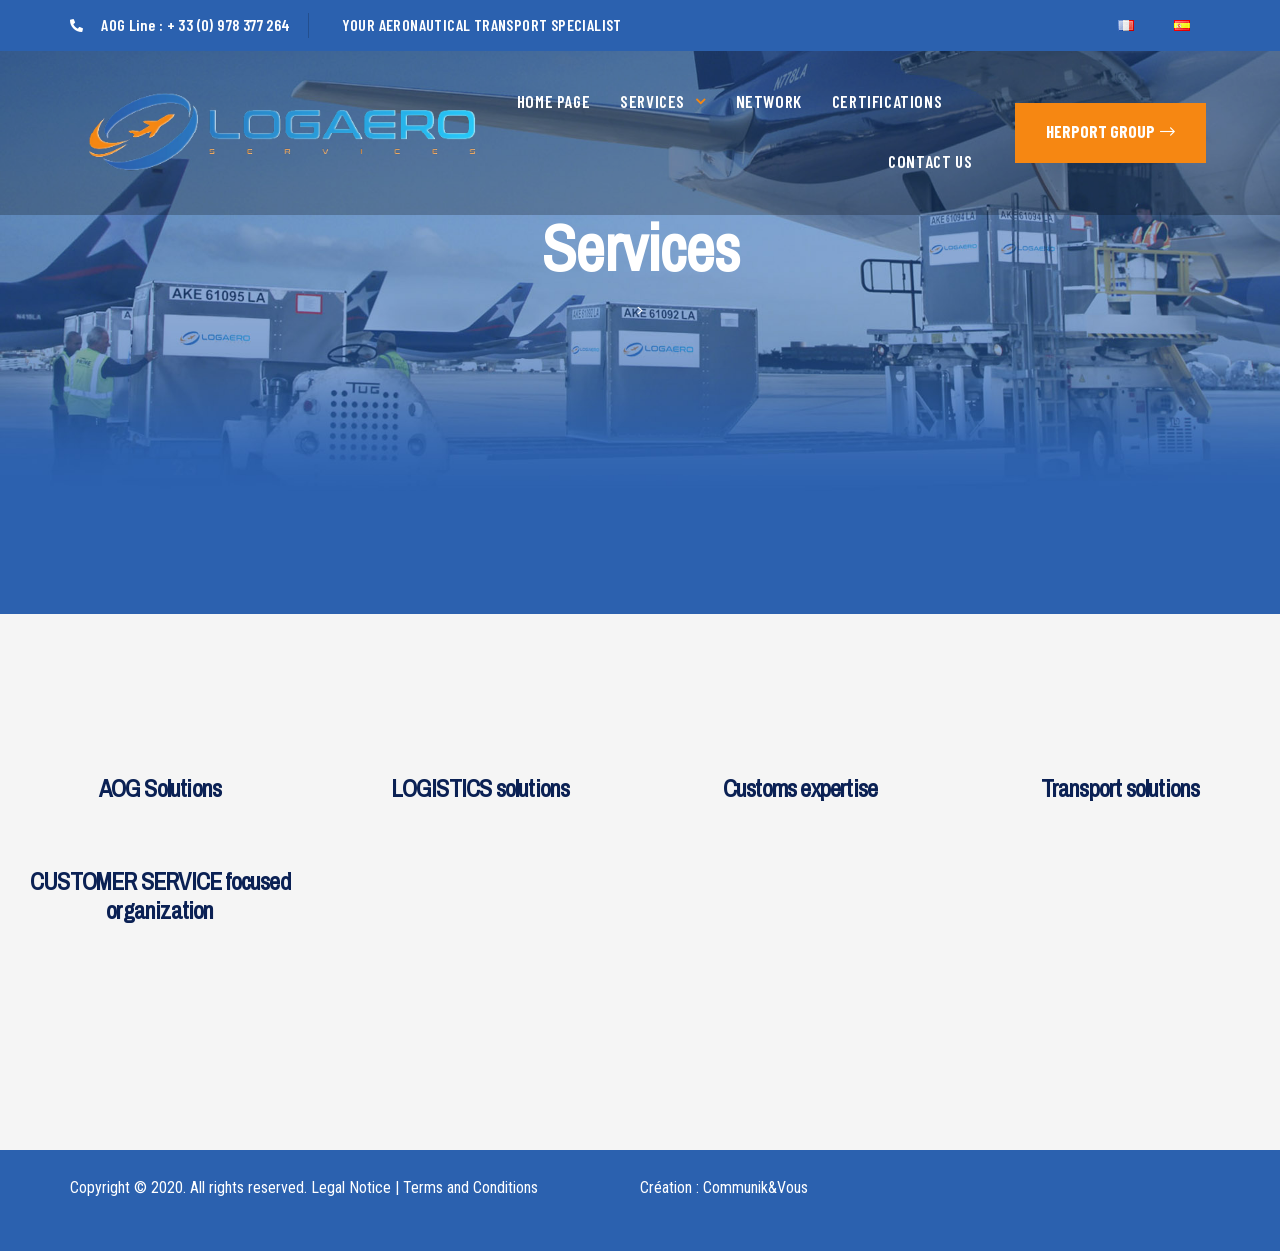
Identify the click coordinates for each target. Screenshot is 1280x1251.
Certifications (887, 101)
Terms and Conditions (470, 1187)
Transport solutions (1120, 788)
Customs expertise (800, 788)
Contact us (930, 161)
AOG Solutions (160, 788)
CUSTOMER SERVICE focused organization (160, 895)
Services (662, 101)
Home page (553, 101)
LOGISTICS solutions (480, 788)
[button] (1110, 132)
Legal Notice (351, 1187)
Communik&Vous (755, 1187)
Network (769, 101)
